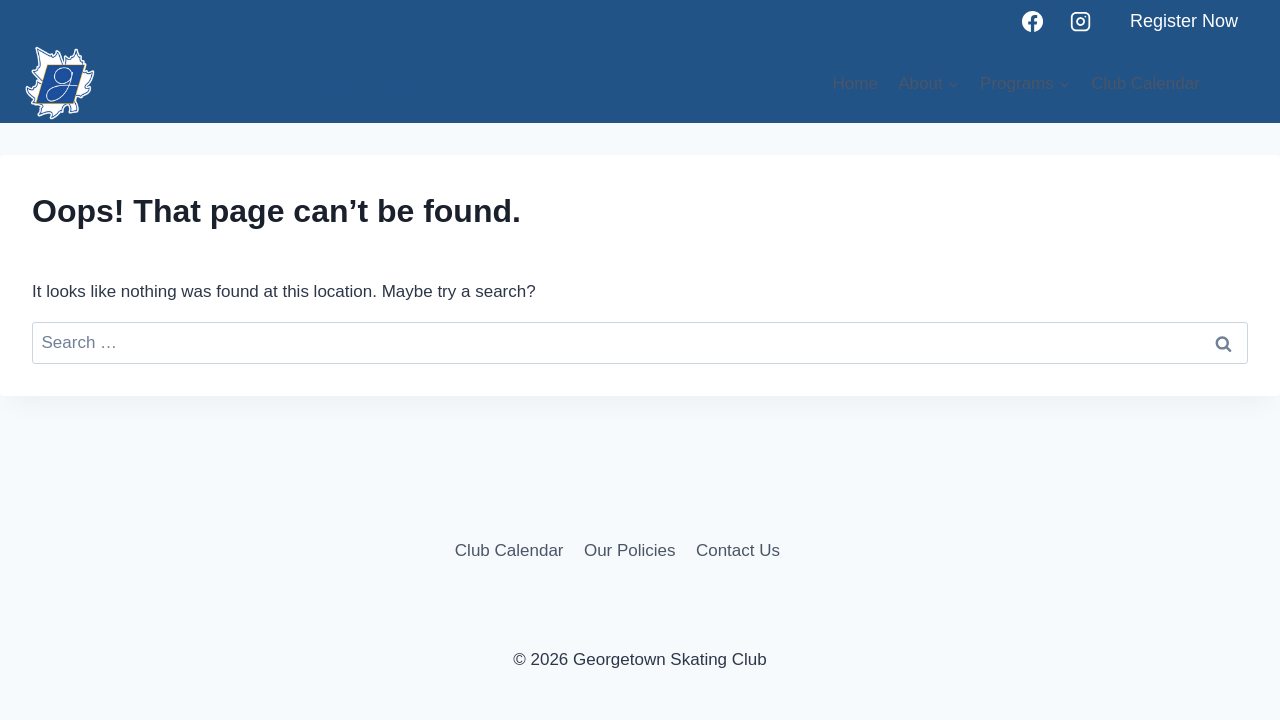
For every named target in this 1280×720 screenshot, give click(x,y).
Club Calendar (1145, 83)
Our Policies (630, 550)
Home (855, 83)
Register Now (1184, 21)
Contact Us (738, 550)
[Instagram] (1081, 22)
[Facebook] (1032, 22)
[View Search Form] (1238, 83)
